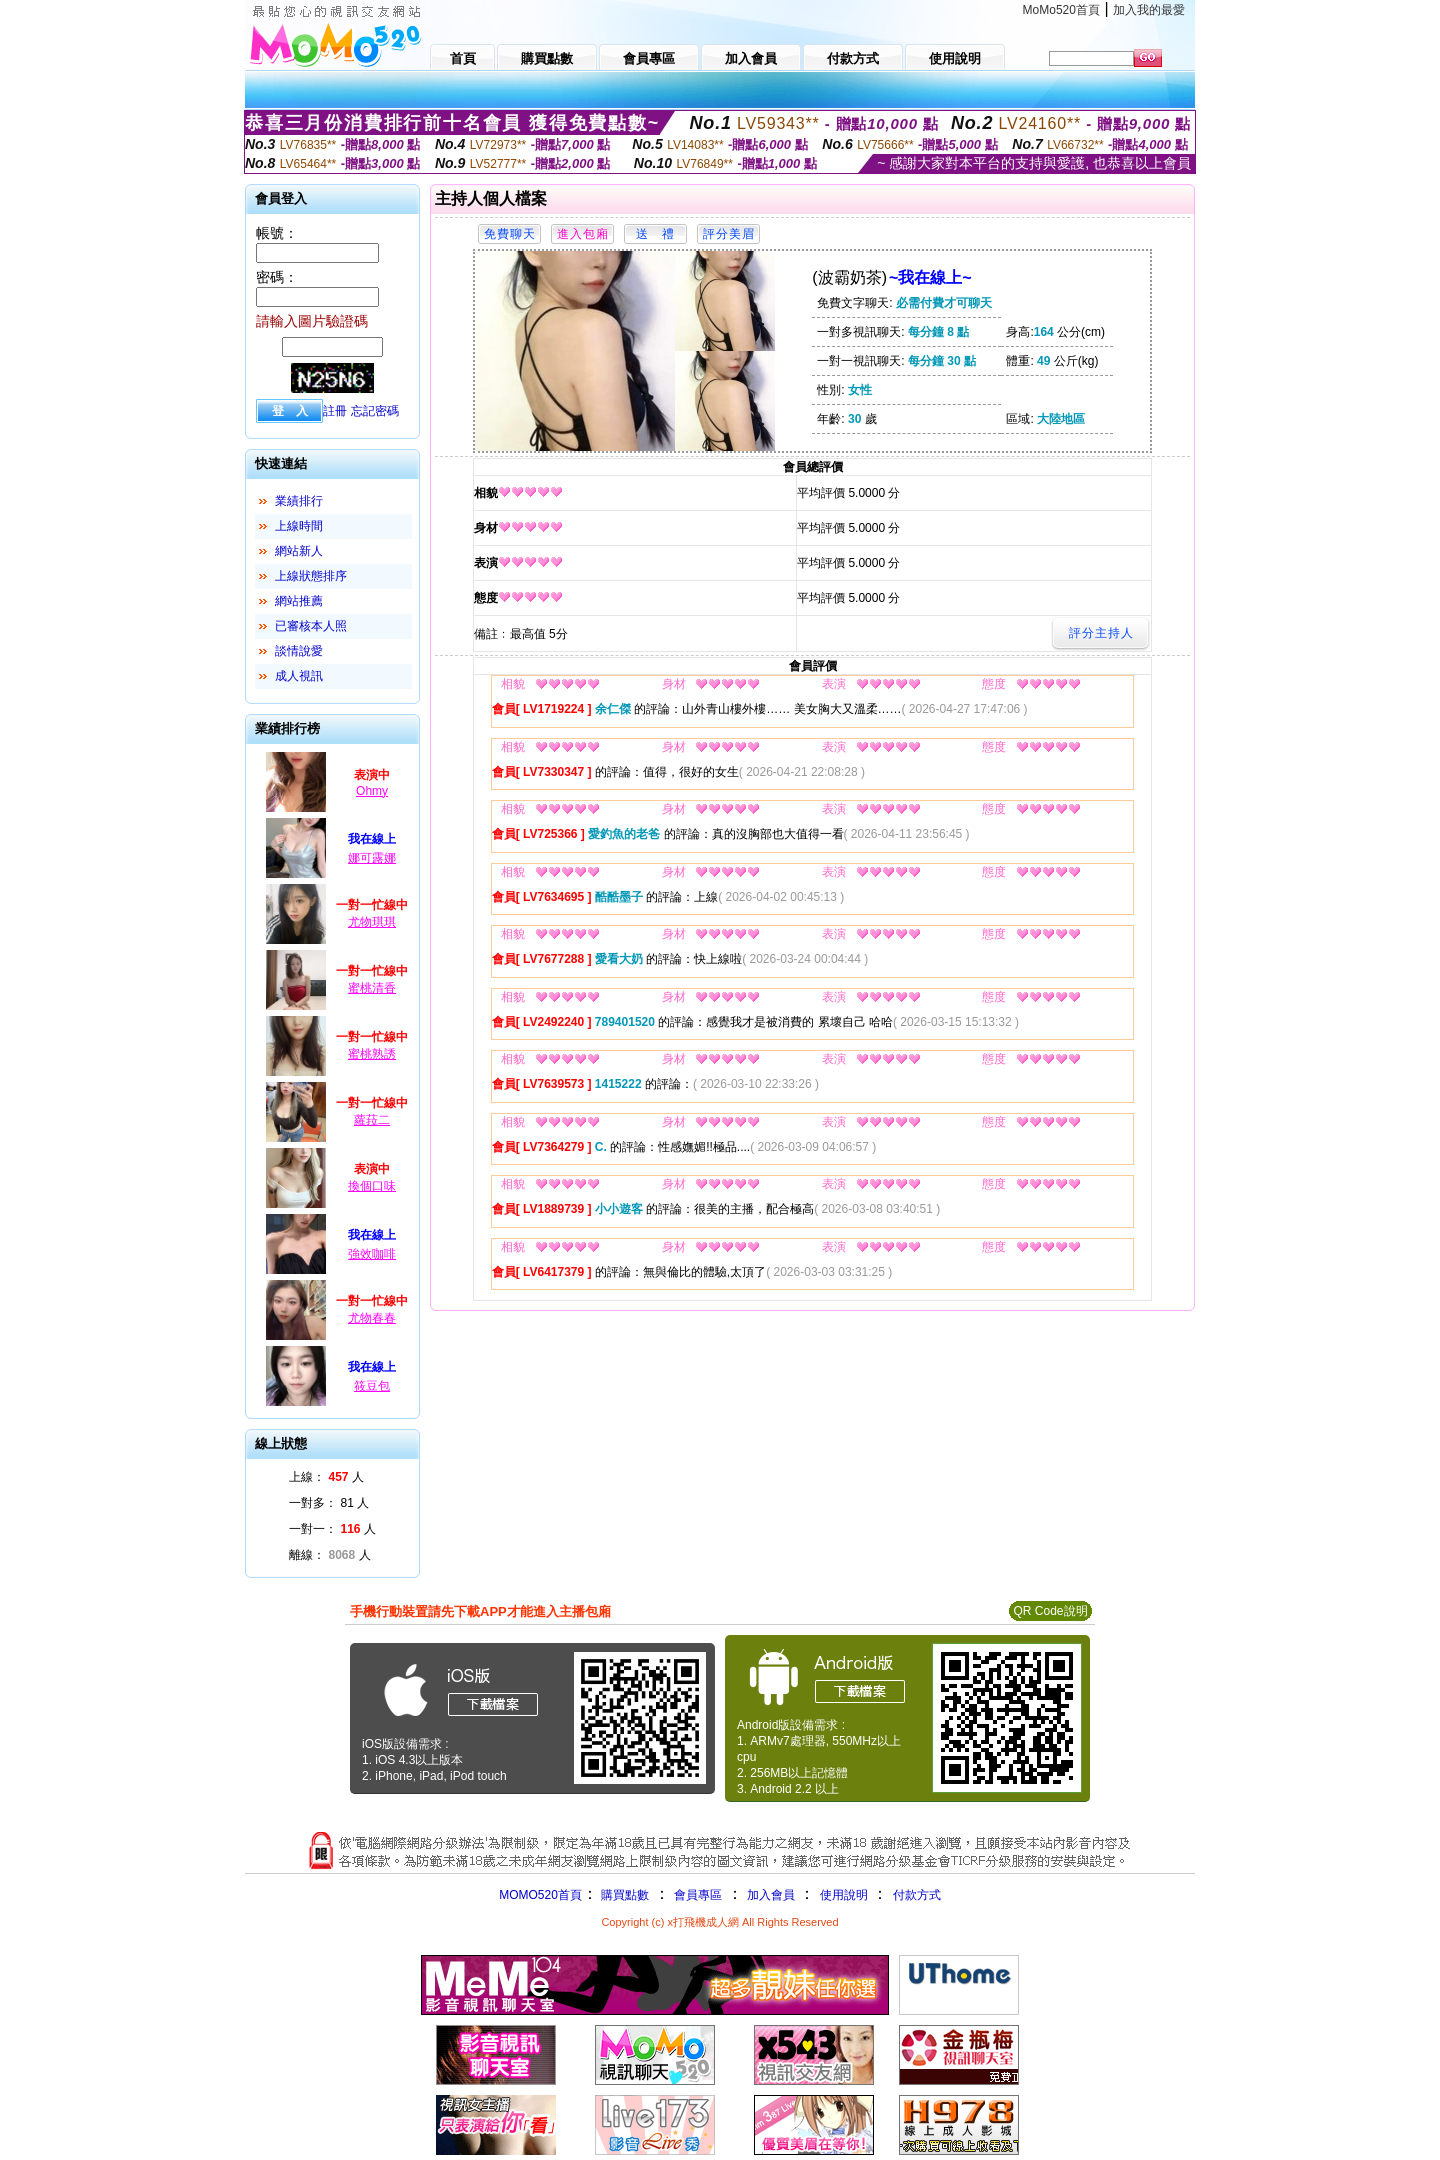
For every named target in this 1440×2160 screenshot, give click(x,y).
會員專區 (698, 1895)
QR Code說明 (1050, 1611)
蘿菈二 (372, 1120)
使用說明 (844, 1895)
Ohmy (372, 791)
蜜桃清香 (372, 988)
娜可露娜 (372, 858)
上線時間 (299, 526)
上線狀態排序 (311, 576)
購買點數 (623, 1895)
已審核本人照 (311, 626)
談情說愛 (299, 651)
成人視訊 (299, 676)
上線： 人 (326, 1477)
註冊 (335, 411)
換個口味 (372, 1186)
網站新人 (299, 551)
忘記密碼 (375, 411)
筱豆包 (372, 1386)
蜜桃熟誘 (372, 1054)
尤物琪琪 (372, 922)
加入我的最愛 (1149, 10)
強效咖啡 (372, 1254)
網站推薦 (299, 601)
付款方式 (917, 1895)
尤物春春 (372, 1318)
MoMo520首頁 (1061, 10)
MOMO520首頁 (540, 1895)
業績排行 (299, 501)
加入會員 (771, 1895)
